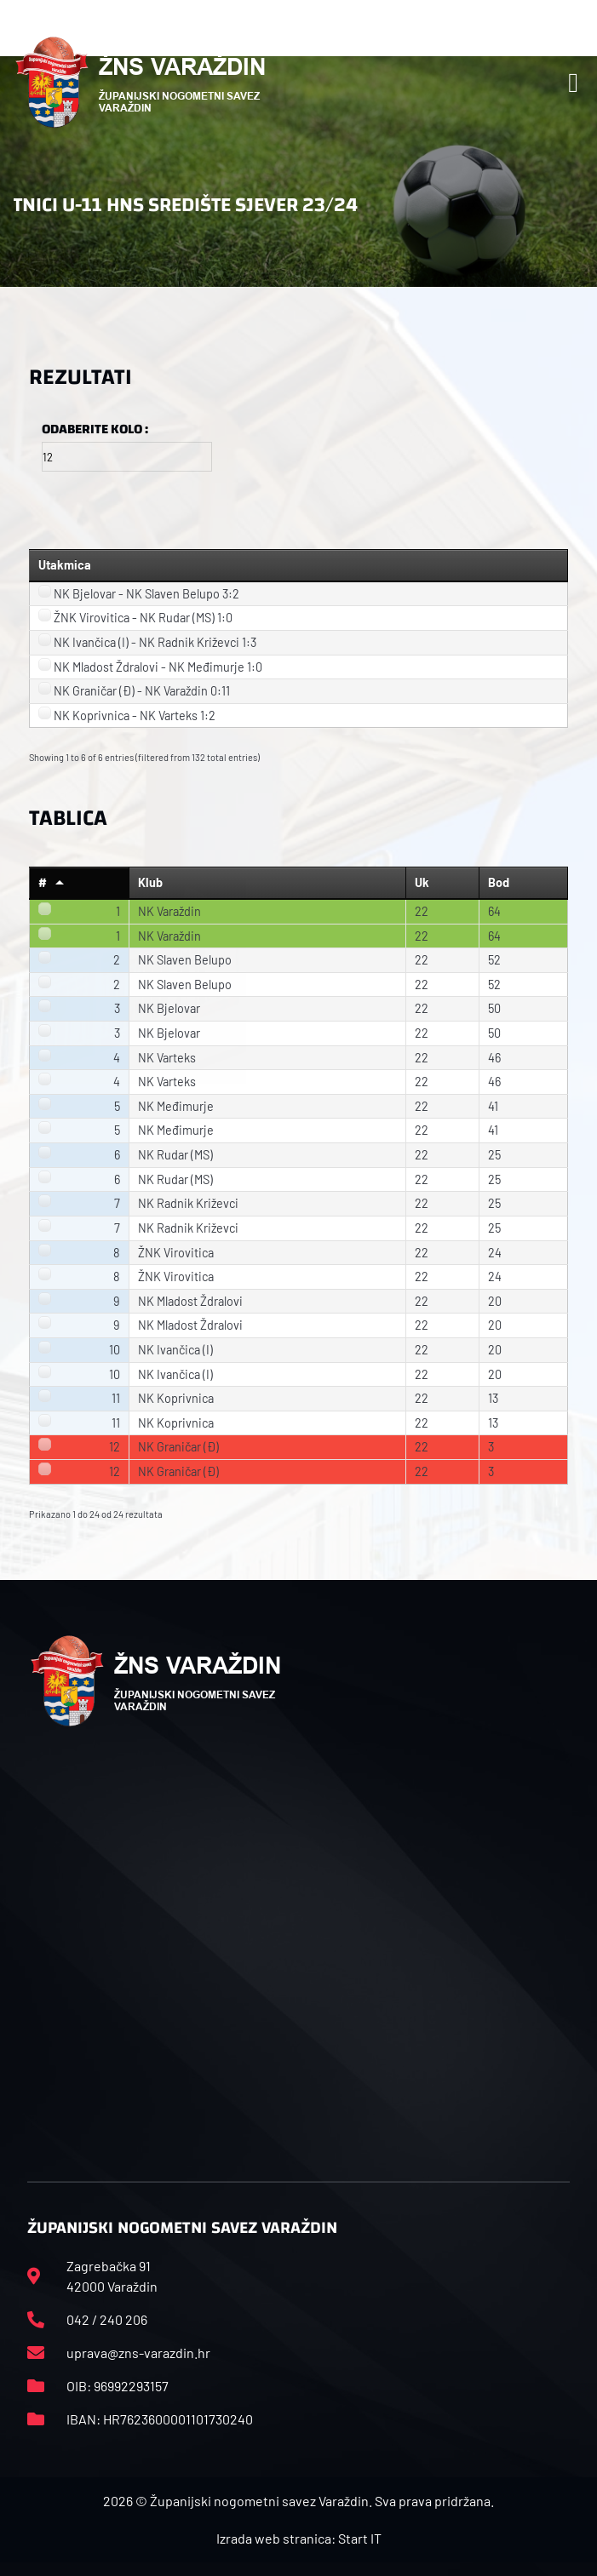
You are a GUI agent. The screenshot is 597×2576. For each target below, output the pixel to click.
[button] (573, 82)
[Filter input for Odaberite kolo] (127, 457)
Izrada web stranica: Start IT (299, 2538)
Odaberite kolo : (95, 429)
